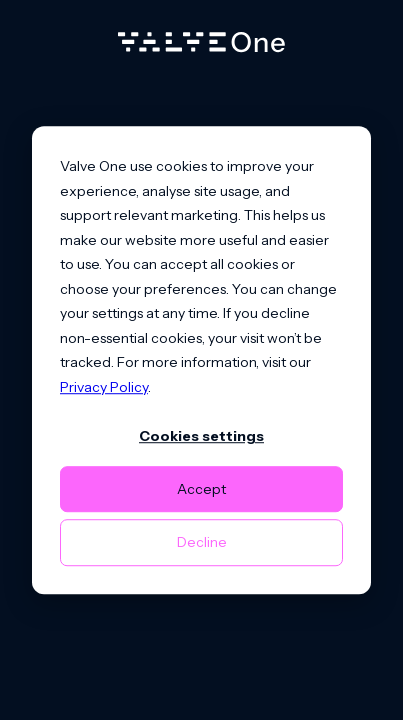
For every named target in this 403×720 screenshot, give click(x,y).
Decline (202, 542)
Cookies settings (201, 436)
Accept (201, 489)
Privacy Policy (104, 387)
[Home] (201, 47)
